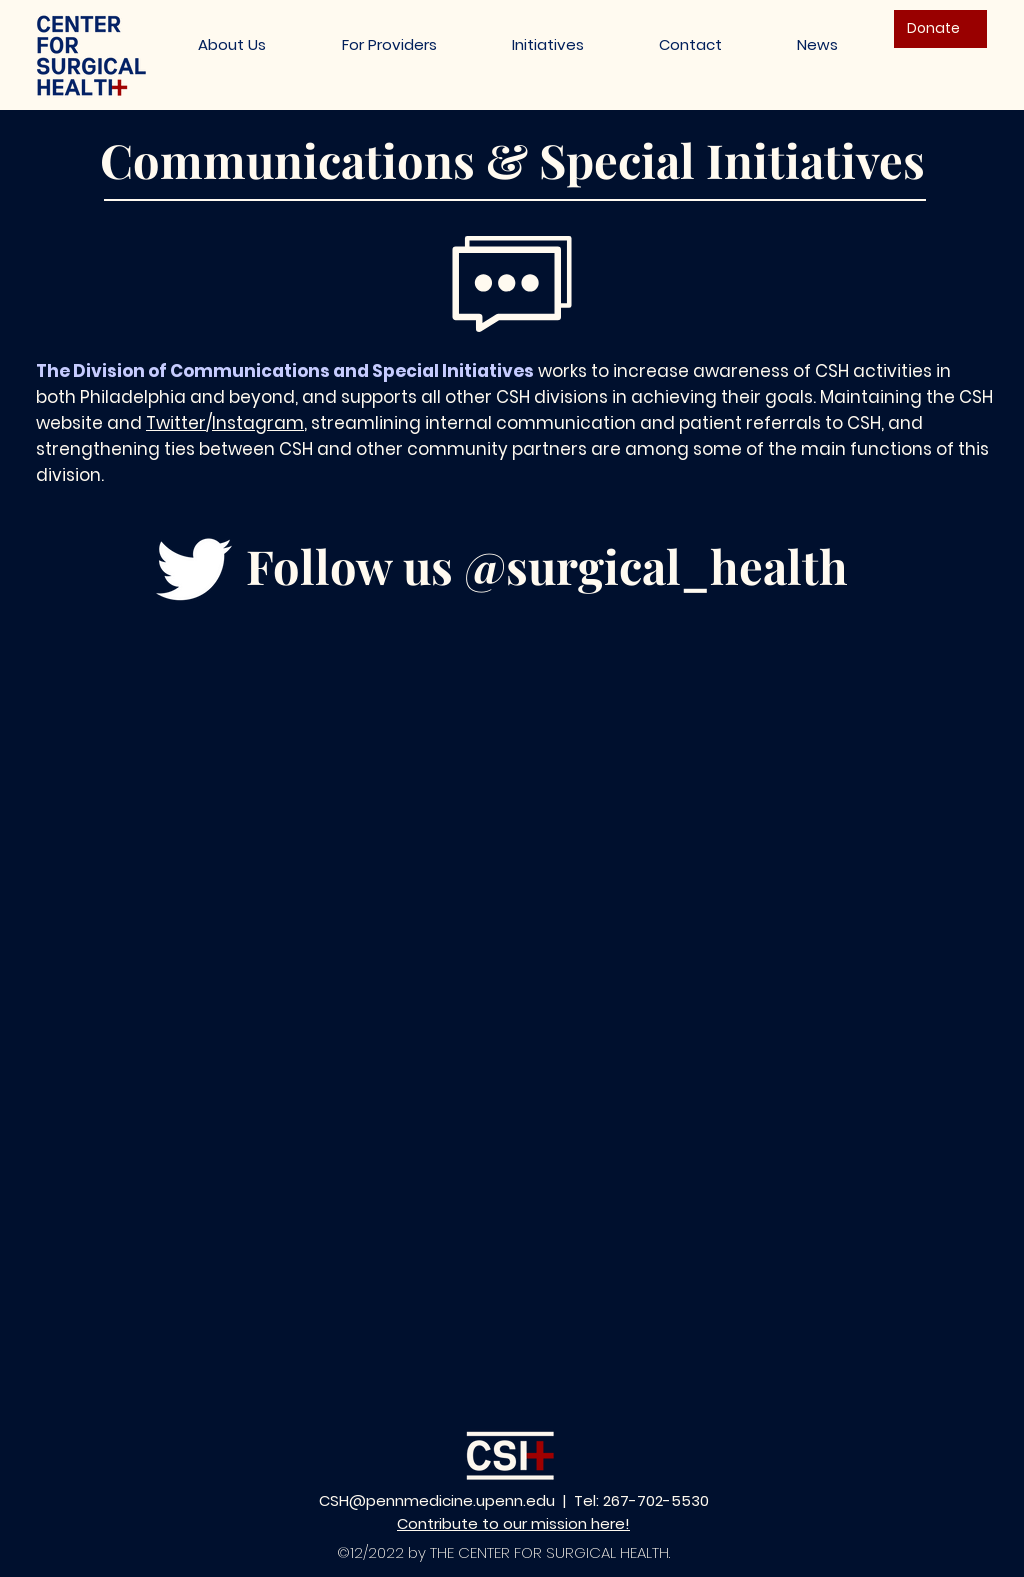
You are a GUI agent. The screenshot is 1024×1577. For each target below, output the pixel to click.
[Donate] (940, 29)
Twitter (176, 423)
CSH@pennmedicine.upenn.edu (437, 1500)
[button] (547, 44)
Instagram (258, 423)
